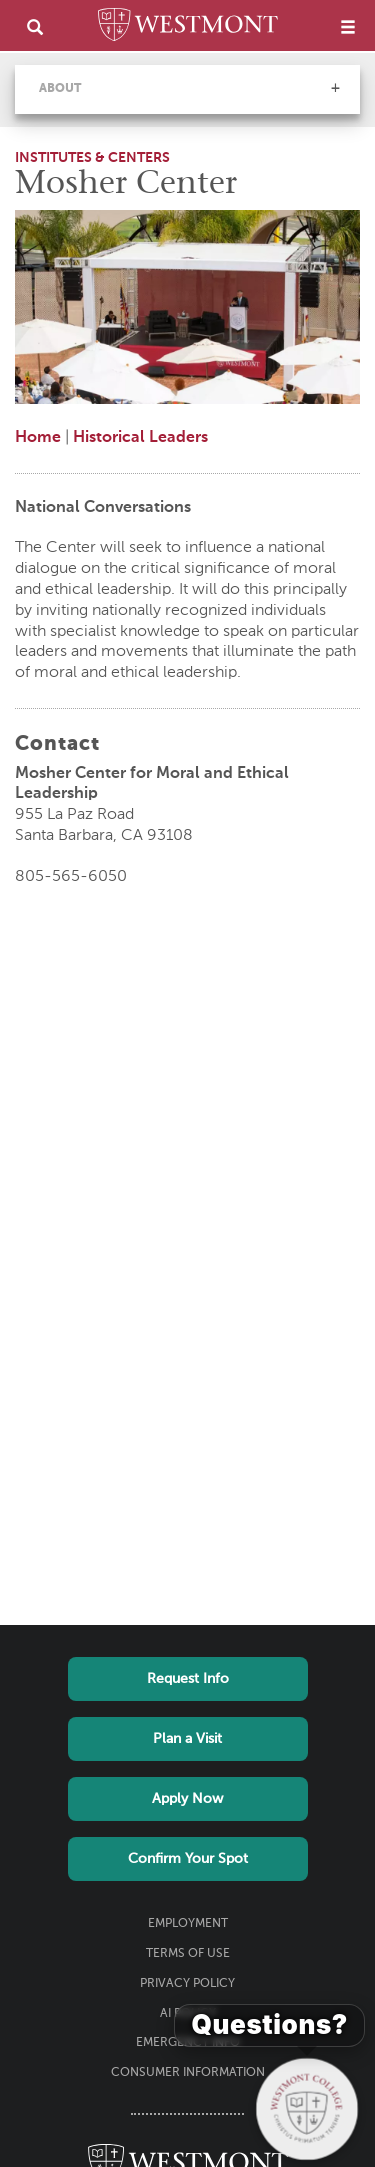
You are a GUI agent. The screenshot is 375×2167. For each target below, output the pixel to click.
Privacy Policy (187, 1984)
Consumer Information (188, 2073)
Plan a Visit (187, 1739)
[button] (335, 88)
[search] (35, 26)
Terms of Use (188, 1954)
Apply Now (187, 1799)
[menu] (348, 26)
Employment (188, 1924)
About (60, 89)
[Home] (188, 28)
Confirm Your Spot (188, 1859)
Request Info (188, 1679)
